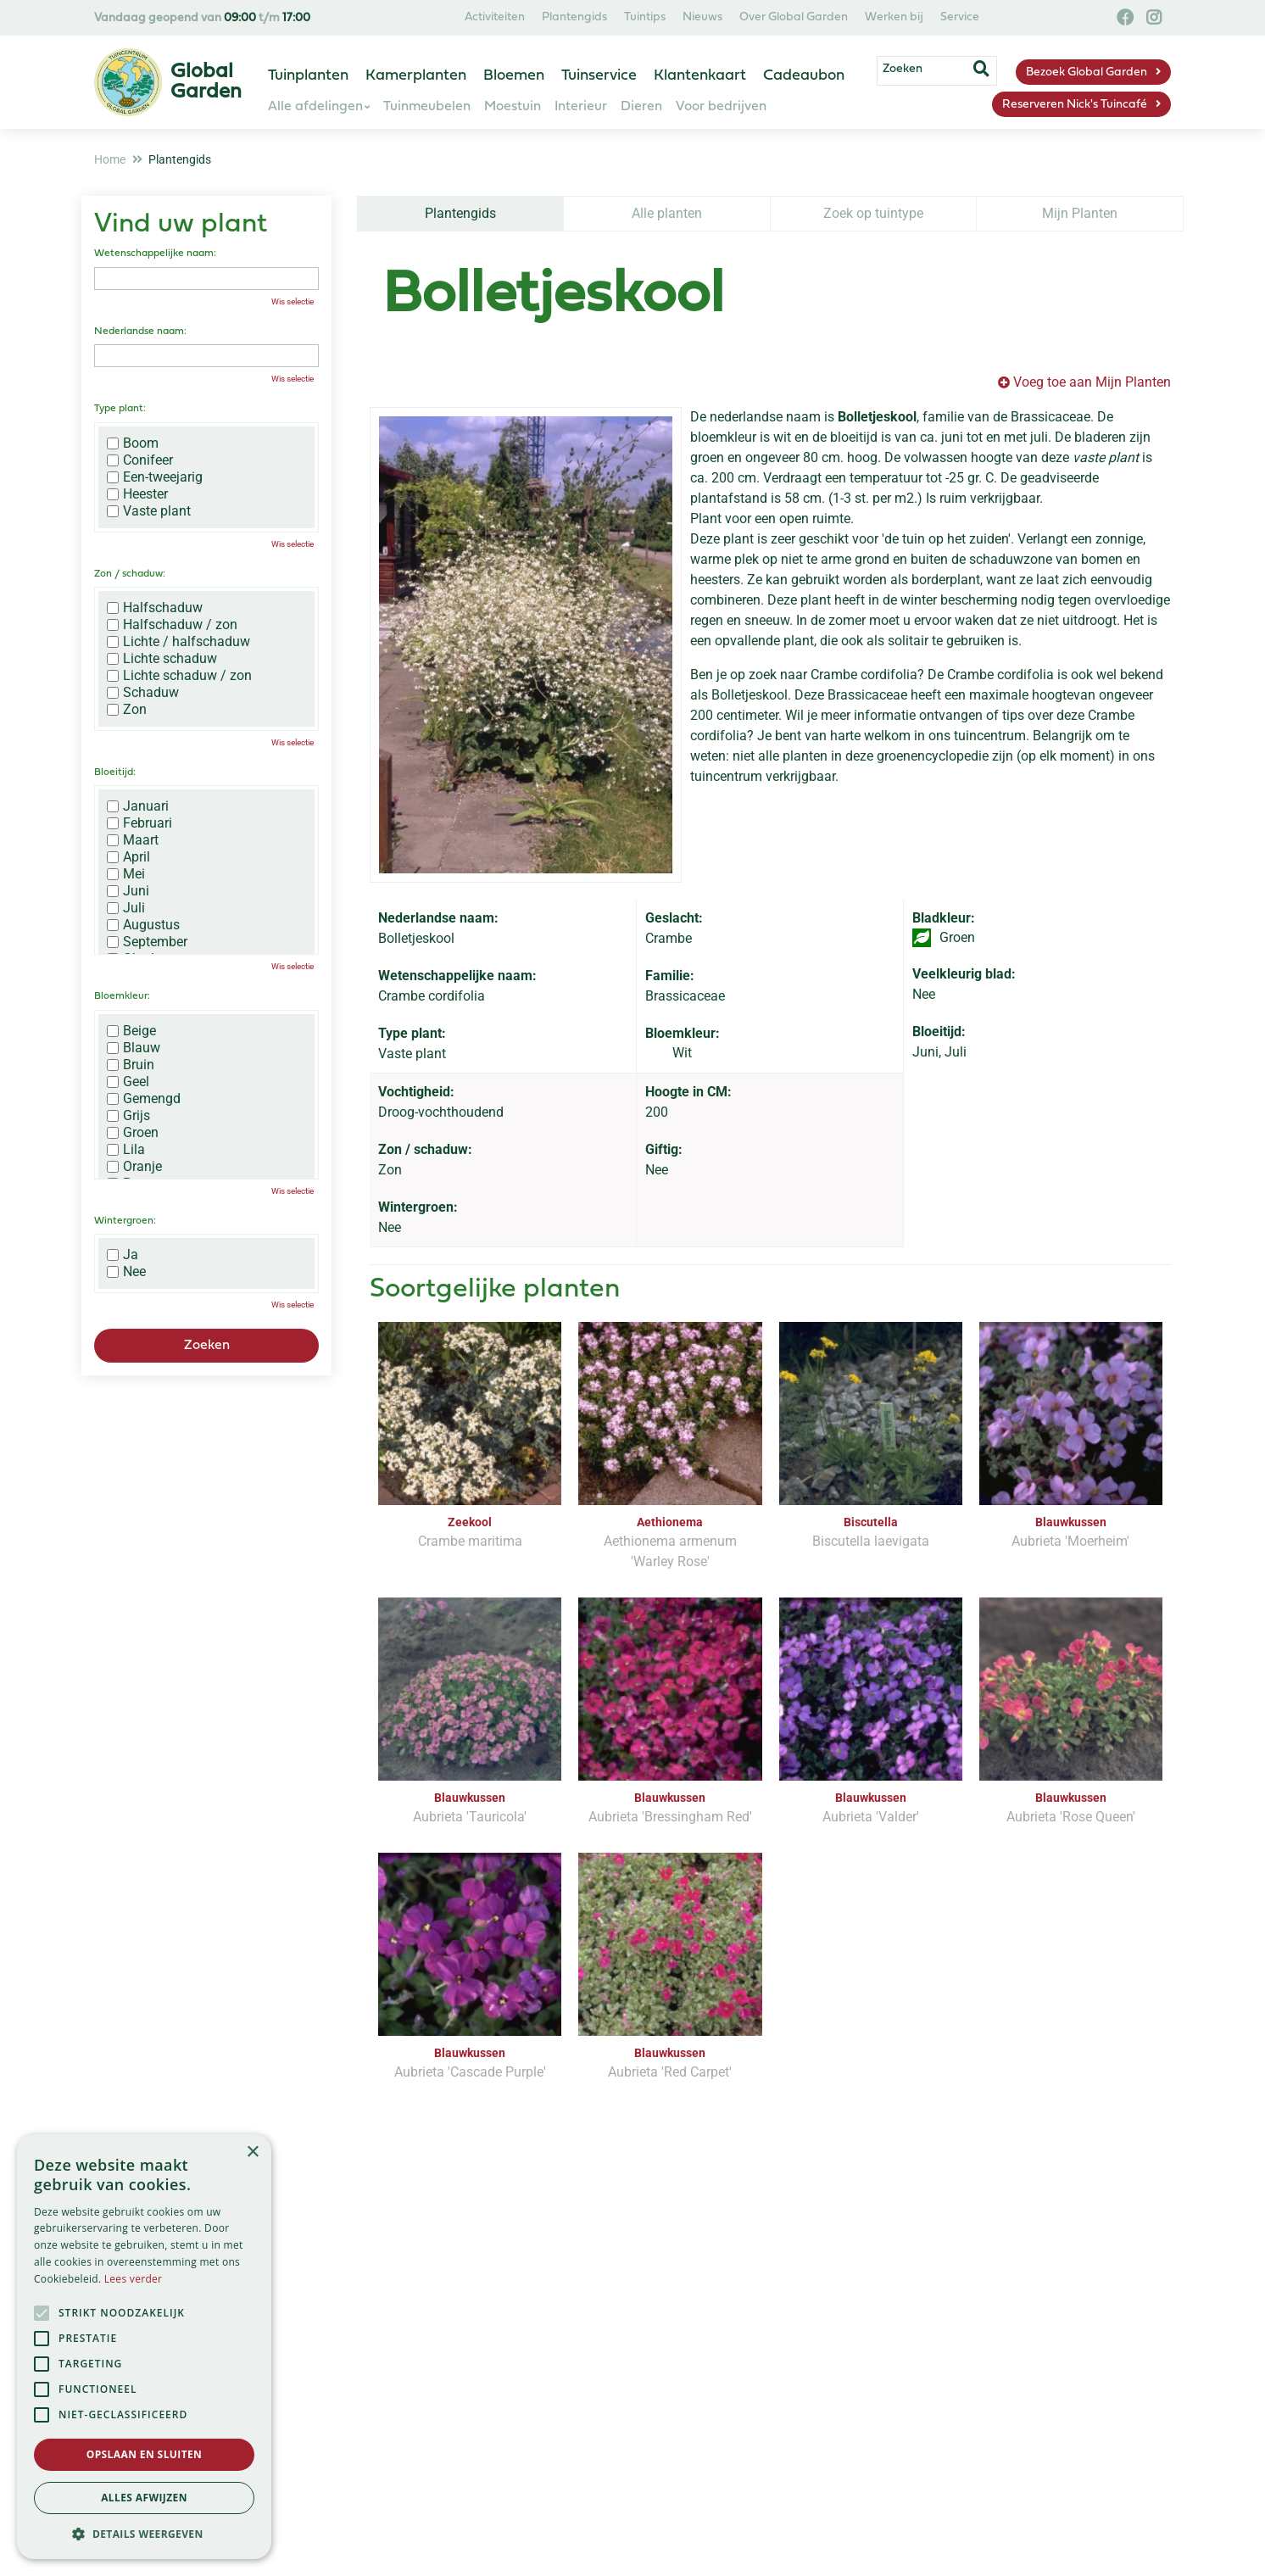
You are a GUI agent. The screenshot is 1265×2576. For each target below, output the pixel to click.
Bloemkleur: (122, 996)
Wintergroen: (125, 1221)
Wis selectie (292, 301)
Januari (138, 806)
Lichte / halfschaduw (178, 642)
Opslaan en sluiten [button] (144, 2454)
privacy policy (703, 2272)
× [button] (252, 2152)
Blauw (133, 1048)
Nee (126, 1272)
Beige (131, 1031)
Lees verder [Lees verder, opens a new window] (133, 2279)
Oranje (134, 1167)
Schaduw (143, 693)
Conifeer (140, 460)
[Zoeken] (936, 70)
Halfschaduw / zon (172, 625)
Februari (139, 823)
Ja (122, 1255)
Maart (133, 840)
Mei (126, 874)
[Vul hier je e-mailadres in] (523, 2321)
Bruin (130, 1065)
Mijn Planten (1079, 213)
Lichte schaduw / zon (179, 676)
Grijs (128, 1116)
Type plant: (120, 408)
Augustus (143, 925)
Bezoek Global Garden (1086, 72)
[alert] (144, 2346)
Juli (126, 908)
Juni (128, 891)
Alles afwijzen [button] (144, 2497)
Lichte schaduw (162, 659)
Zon (127, 710)
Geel (128, 1082)
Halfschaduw (155, 608)
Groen (133, 1133)
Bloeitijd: (115, 772)
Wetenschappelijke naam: (155, 253)
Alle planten (667, 213)
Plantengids (460, 213)
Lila (126, 1150)
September (147, 942)
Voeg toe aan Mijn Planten (1092, 382)
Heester (137, 494)
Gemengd (144, 1099)
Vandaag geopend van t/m (202, 18)
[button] (144, 2533)
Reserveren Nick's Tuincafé (1074, 104)
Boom (133, 443)
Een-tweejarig (155, 477)
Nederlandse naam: (140, 331)
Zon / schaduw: (129, 574)
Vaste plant (149, 511)
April (128, 857)
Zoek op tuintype (873, 213)
